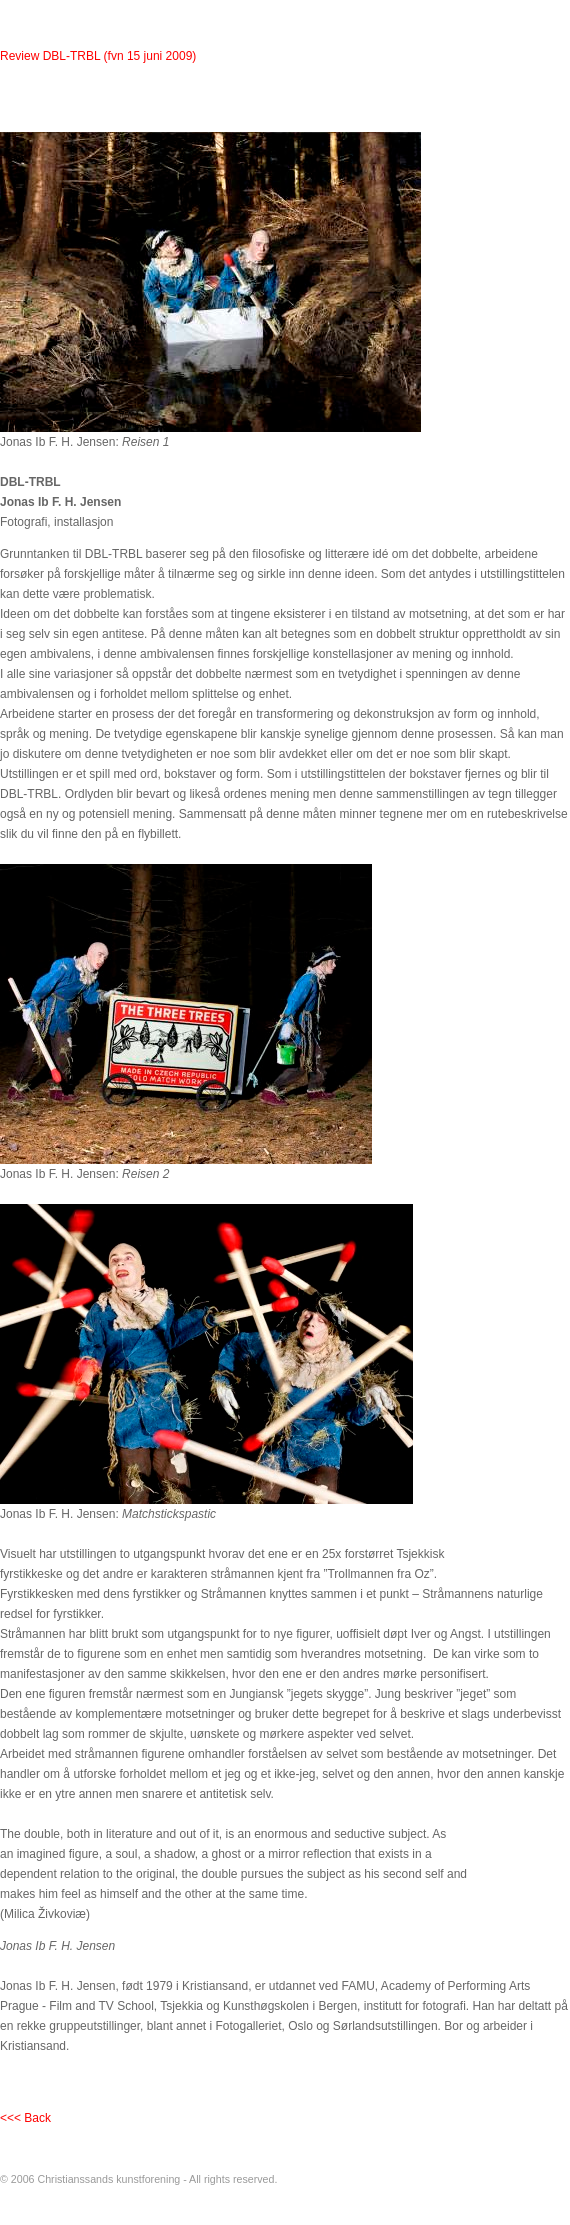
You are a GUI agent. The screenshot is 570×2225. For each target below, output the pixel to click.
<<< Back (25, 2118)
